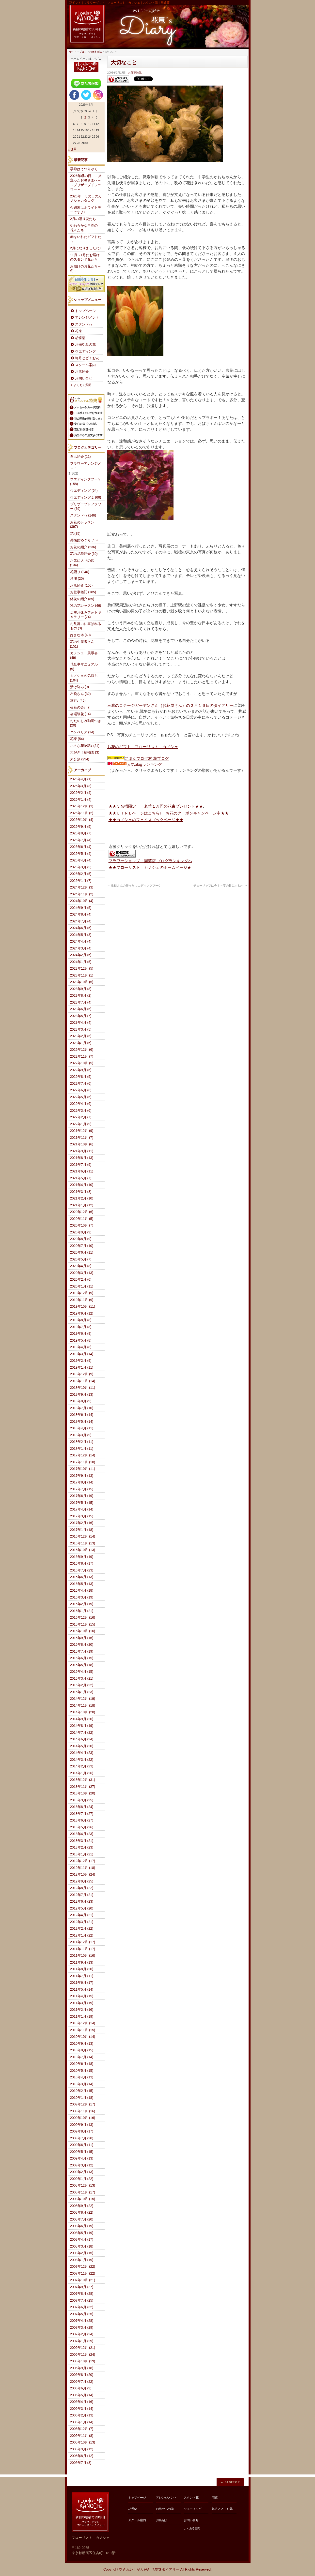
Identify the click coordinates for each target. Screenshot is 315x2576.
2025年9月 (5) (81, 827)
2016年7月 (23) (81, 1570)
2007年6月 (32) (81, 2307)
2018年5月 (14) (81, 1421)
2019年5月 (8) (81, 1340)
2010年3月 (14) (81, 2084)
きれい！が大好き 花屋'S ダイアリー (151, 2569)
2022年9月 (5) (81, 1070)
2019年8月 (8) (81, 1320)
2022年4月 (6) (81, 1104)
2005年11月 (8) (81, 2436)
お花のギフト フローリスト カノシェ (142, 747)
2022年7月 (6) (81, 1083)
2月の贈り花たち (83, 219)
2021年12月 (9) (81, 1131)
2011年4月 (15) (81, 1996)
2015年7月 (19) (81, 1651)
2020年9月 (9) (81, 1232)
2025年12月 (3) (81, 806)
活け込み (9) (79, 687)
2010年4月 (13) (81, 2077)
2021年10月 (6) (81, 1144)
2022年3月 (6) (81, 1110)
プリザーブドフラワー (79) (85, 506)
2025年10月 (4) (81, 820)
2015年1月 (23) (81, 1692)
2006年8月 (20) (81, 2375)
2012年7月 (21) (81, 1895)
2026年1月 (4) (81, 799)
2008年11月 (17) (82, 2192)
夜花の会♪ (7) (80, 707)
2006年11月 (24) (82, 2354)
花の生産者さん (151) (82, 644)
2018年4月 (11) (81, 1428)
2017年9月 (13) (81, 1476)
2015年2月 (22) (81, 1685)
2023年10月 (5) (81, 982)
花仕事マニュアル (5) (84, 667)
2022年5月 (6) (81, 1097)
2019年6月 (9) (81, 1333)
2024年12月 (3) (81, 887)
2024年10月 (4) (81, 901)
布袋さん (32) (80, 694)
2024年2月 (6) (81, 955)
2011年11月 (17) (82, 1949)
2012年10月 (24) (82, 1874)
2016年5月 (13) (81, 1584)
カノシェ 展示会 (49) (84, 655)
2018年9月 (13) (81, 1394)
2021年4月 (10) (81, 1185)
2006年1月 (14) (81, 2422)
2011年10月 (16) (82, 1955)
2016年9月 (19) (81, 1557)
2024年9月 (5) (81, 908)
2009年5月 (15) (81, 2152)
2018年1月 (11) (81, 1449)
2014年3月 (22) (81, 1760)
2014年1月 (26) (81, 1773)
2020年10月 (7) (81, 1225)
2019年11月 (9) (81, 1300)
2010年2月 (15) (81, 2091)
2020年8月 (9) (81, 1239)
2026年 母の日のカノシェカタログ (86, 198)
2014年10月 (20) (82, 1712)
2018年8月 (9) (81, 1401)
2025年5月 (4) (81, 854)
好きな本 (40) (80, 635)
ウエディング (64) (84, 490)
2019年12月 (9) (81, 1293)
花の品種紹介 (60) (84, 554)
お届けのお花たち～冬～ (85, 269)
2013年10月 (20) (82, 1793)
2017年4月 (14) (81, 1509)
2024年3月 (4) (81, 948)
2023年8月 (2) (81, 995)
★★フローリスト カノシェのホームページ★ (150, 867)
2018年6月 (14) (81, 1415)
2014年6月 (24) (81, 1739)
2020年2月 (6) (81, 1279)
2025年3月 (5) (81, 867)
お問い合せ (83, 378)
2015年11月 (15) (82, 1624)
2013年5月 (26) (81, 1827)
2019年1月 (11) (81, 1367)
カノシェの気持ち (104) (84, 678)
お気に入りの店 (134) (82, 563)
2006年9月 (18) (81, 2368)
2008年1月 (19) (81, 2260)
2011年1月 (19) (81, 2016)
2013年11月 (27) (82, 1787)
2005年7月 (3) (81, 2463)
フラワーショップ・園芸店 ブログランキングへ (150, 861)
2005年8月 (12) (81, 2456)
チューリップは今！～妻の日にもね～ (220, 885)
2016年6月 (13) (81, 1577)
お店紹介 (82, 371)
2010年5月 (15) (81, 2071)
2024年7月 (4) (81, 921)
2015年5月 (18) (81, 1665)
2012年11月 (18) (82, 1868)
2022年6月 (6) (81, 1090)
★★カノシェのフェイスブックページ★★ (146, 820)
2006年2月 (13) (81, 2415)
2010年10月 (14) (82, 2037)
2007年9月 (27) (81, 2287)
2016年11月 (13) (82, 1543)
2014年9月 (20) (81, 1719)
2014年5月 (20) (81, 1746)
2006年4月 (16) (81, 2402)
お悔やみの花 (85, 344)
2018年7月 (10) (81, 1408)
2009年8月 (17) (81, 2131)
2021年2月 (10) (81, 1198)
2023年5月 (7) (81, 1016)
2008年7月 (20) (81, 2219)
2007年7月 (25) (81, 2300)
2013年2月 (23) (81, 1847)
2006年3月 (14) (81, 2409)
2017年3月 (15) (81, 1516)
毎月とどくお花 (87, 358)
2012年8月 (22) (81, 1888)
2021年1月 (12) (81, 1205)
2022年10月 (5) (81, 1063)
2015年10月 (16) (82, 1631)
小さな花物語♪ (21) (84, 746)
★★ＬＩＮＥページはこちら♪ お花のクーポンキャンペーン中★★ (169, 813)
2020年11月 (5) (81, 1219)
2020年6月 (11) (81, 1252)
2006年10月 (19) (82, 2361)
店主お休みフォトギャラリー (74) (85, 615)
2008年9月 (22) (81, 2206)
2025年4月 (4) (81, 860)
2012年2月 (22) (81, 1928)
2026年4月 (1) (81, 779)
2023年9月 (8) (81, 989)
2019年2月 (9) (81, 1360)
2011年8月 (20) (81, 1969)
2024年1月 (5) (81, 962)
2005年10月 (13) (82, 2442)
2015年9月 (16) (81, 1638)
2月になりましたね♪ (85, 248)
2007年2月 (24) (81, 2334)
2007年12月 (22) (82, 2266)
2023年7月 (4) (81, 1002)
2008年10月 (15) (82, 2199)
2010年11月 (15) (82, 2030)
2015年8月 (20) (81, 1644)
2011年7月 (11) (81, 1976)
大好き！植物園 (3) (84, 752)
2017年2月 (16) (81, 1523)
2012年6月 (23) (81, 1901)
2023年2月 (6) (81, 1036)
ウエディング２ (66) (85, 497)
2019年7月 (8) (81, 1327)
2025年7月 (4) (81, 840)
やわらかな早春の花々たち (84, 228)
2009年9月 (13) (81, 2125)
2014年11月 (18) (82, 1705)
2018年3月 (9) (81, 1435)
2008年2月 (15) (81, 2253)
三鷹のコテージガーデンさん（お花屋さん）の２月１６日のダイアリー (170, 705)
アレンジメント (87, 317)
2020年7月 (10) (81, 1246)
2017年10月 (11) (82, 1469)
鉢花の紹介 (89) (82, 599)
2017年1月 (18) (81, 1530)
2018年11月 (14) (82, 1381)
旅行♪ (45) (78, 700)
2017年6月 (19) (81, 1496)
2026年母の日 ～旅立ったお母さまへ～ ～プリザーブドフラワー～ (87, 183)
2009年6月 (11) (81, 2145)
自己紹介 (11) (80, 457)
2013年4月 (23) (81, 1834)
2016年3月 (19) (81, 1597)
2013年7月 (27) (81, 1814)
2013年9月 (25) (81, 1800)
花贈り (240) (79, 572)
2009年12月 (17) (82, 2104)
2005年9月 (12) (81, 2449)
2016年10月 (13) (82, 1550)
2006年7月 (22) (81, 2382)
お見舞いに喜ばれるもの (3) (85, 626)
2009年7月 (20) (81, 2138)
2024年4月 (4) (81, 941)
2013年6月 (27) (81, 1820)
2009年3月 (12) (81, 2165)
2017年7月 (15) (81, 1489)
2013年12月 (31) (82, 1780)
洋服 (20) (77, 578)
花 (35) (75, 533)
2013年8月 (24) (81, 1807)
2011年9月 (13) (81, 1962)
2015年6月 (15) (81, 1658)
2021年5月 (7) (81, 1178)
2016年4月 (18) (81, 1590)
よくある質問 (82, 385)
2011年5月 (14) (81, 1989)
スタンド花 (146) (83, 515)
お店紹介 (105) (81, 585)
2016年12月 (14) (82, 1536)
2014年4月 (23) (81, 1753)
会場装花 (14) (80, 714)
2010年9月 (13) (81, 2043)
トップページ (85, 311)
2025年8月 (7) (81, 833)
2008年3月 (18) (81, 2246)
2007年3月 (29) (81, 2327)
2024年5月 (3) (81, 935)
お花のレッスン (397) (82, 524)
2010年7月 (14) (81, 2057)
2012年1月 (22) (81, 1935)
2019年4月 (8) (81, 1347)
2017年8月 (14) (81, 1482)
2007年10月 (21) (82, 2280)
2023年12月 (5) (81, 968)
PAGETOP (232, 2482)
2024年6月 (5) (81, 928)
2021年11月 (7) (81, 1138)
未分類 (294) (79, 759)
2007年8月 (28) (81, 2293)
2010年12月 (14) (82, 2023)
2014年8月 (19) (81, 1726)
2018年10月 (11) (82, 1388)
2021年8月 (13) (81, 1158)
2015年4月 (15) (81, 1671)
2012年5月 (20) (81, 1908)
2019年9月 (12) (81, 1313)
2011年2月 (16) (81, 2010)
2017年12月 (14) (82, 1455)
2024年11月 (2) (81, 894)
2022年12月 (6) (81, 1049)
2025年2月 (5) (81, 874)
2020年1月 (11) (81, 1286)
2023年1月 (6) (81, 1043)
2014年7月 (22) (81, 1732)
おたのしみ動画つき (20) (85, 723)
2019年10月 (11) (82, 1306)
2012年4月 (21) (81, 1915)
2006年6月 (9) (81, 2388)
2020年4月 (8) (81, 1266)
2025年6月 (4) (81, 847)
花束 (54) (77, 739)
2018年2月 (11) (81, 1442)
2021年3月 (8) (81, 1192)
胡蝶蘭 (80, 338)
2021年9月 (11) (81, 1151)
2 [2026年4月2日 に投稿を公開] (85, 117)
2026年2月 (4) (81, 793)
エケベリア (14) (82, 732)
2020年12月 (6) (81, 1212)
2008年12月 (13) (82, 2185)
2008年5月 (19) (81, 2233)
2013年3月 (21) (81, 1841)
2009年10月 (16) (82, 2118)
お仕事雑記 (135, 72)
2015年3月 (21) (81, 1678)
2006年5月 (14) (81, 2395)
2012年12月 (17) (82, 1861)
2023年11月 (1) (81, 975)
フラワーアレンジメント (85, 466)
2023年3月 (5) (81, 1029)
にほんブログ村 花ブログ (147, 758)
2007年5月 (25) (81, 2314)
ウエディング (85, 351)
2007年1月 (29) (81, 2341)
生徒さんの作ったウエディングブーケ (134, 885)
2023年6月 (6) (81, 1009)
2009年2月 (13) (81, 2172)
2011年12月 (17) (82, 1942)
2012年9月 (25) (81, 1881)
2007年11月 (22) (82, 2273)
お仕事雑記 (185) (83, 592)
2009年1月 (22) (81, 2179)
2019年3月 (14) (81, 1354)
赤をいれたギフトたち (85, 239)
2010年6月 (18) (81, 2064)
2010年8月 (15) (81, 2050)
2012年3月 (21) (81, 1922)
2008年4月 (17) (81, 2239)
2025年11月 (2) (81, 813)
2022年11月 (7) (81, 1056)
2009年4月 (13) (81, 2158)
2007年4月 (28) (81, 2321)
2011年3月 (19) (81, 2003)
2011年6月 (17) (81, 1982)
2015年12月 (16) (82, 1617)
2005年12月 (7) (81, 2429)
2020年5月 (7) (81, 1259)
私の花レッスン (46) (85, 605)
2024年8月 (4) (81, 914)
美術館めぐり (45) (84, 540)
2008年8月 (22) (81, 2212)
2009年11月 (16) (82, 2111)
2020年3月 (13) (81, 1273)
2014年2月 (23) (81, 1766)
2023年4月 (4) (81, 1022)
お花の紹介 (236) (83, 547)
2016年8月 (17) (81, 1563)
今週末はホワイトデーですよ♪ (85, 210)
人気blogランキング (144, 764)
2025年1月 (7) (81, 881)
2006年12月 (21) (82, 2348)
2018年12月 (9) (81, 1374)
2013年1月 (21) (81, 1854)
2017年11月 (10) (82, 1462)
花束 (78, 331)
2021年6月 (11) (81, 1171)
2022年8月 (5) (81, 1077)
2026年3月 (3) (81, 786)
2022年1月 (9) (81, 1124)
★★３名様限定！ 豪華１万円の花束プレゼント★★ (156, 806)
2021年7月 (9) (81, 1165)
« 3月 (72, 149)
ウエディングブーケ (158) (85, 481)
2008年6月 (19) (81, 2226)
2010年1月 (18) (81, 2098)
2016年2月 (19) (81, 1604)
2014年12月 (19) (82, 1699)
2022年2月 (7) (81, 1117)
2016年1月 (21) (81, 1611)
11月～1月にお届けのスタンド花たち (85, 257)
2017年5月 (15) (81, 1503)
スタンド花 (83, 324)
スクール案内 (85, 365)
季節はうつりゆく (84, 169)
